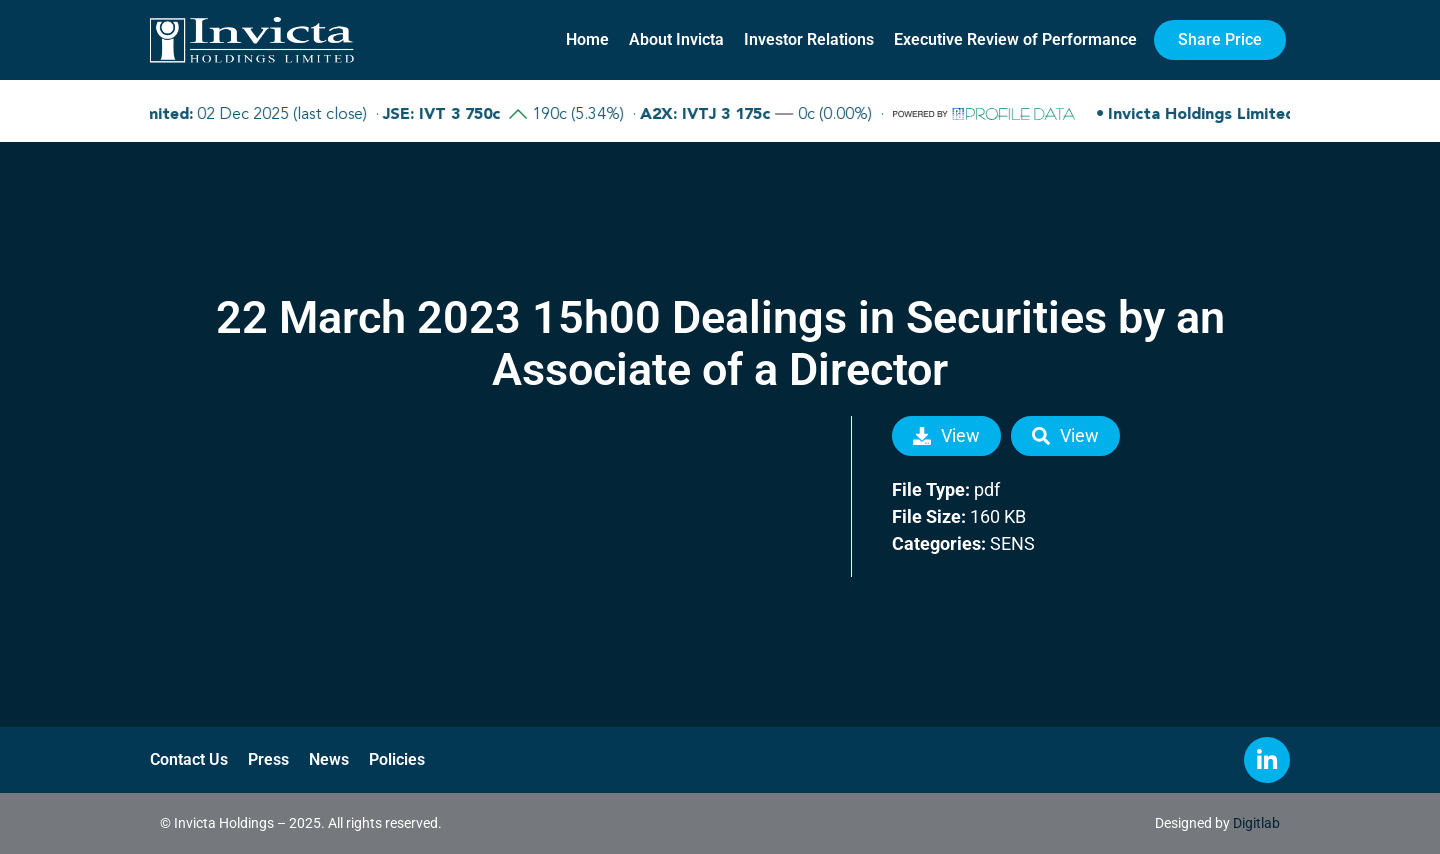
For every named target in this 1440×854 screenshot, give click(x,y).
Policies (397, 759)
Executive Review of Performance (1015, 39)
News (329, 759)
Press (268, 759)
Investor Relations (809, 39)
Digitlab (1256, 823)
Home (587, 39)
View (946, 435)
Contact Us (189, 759)
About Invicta (676, 39)
